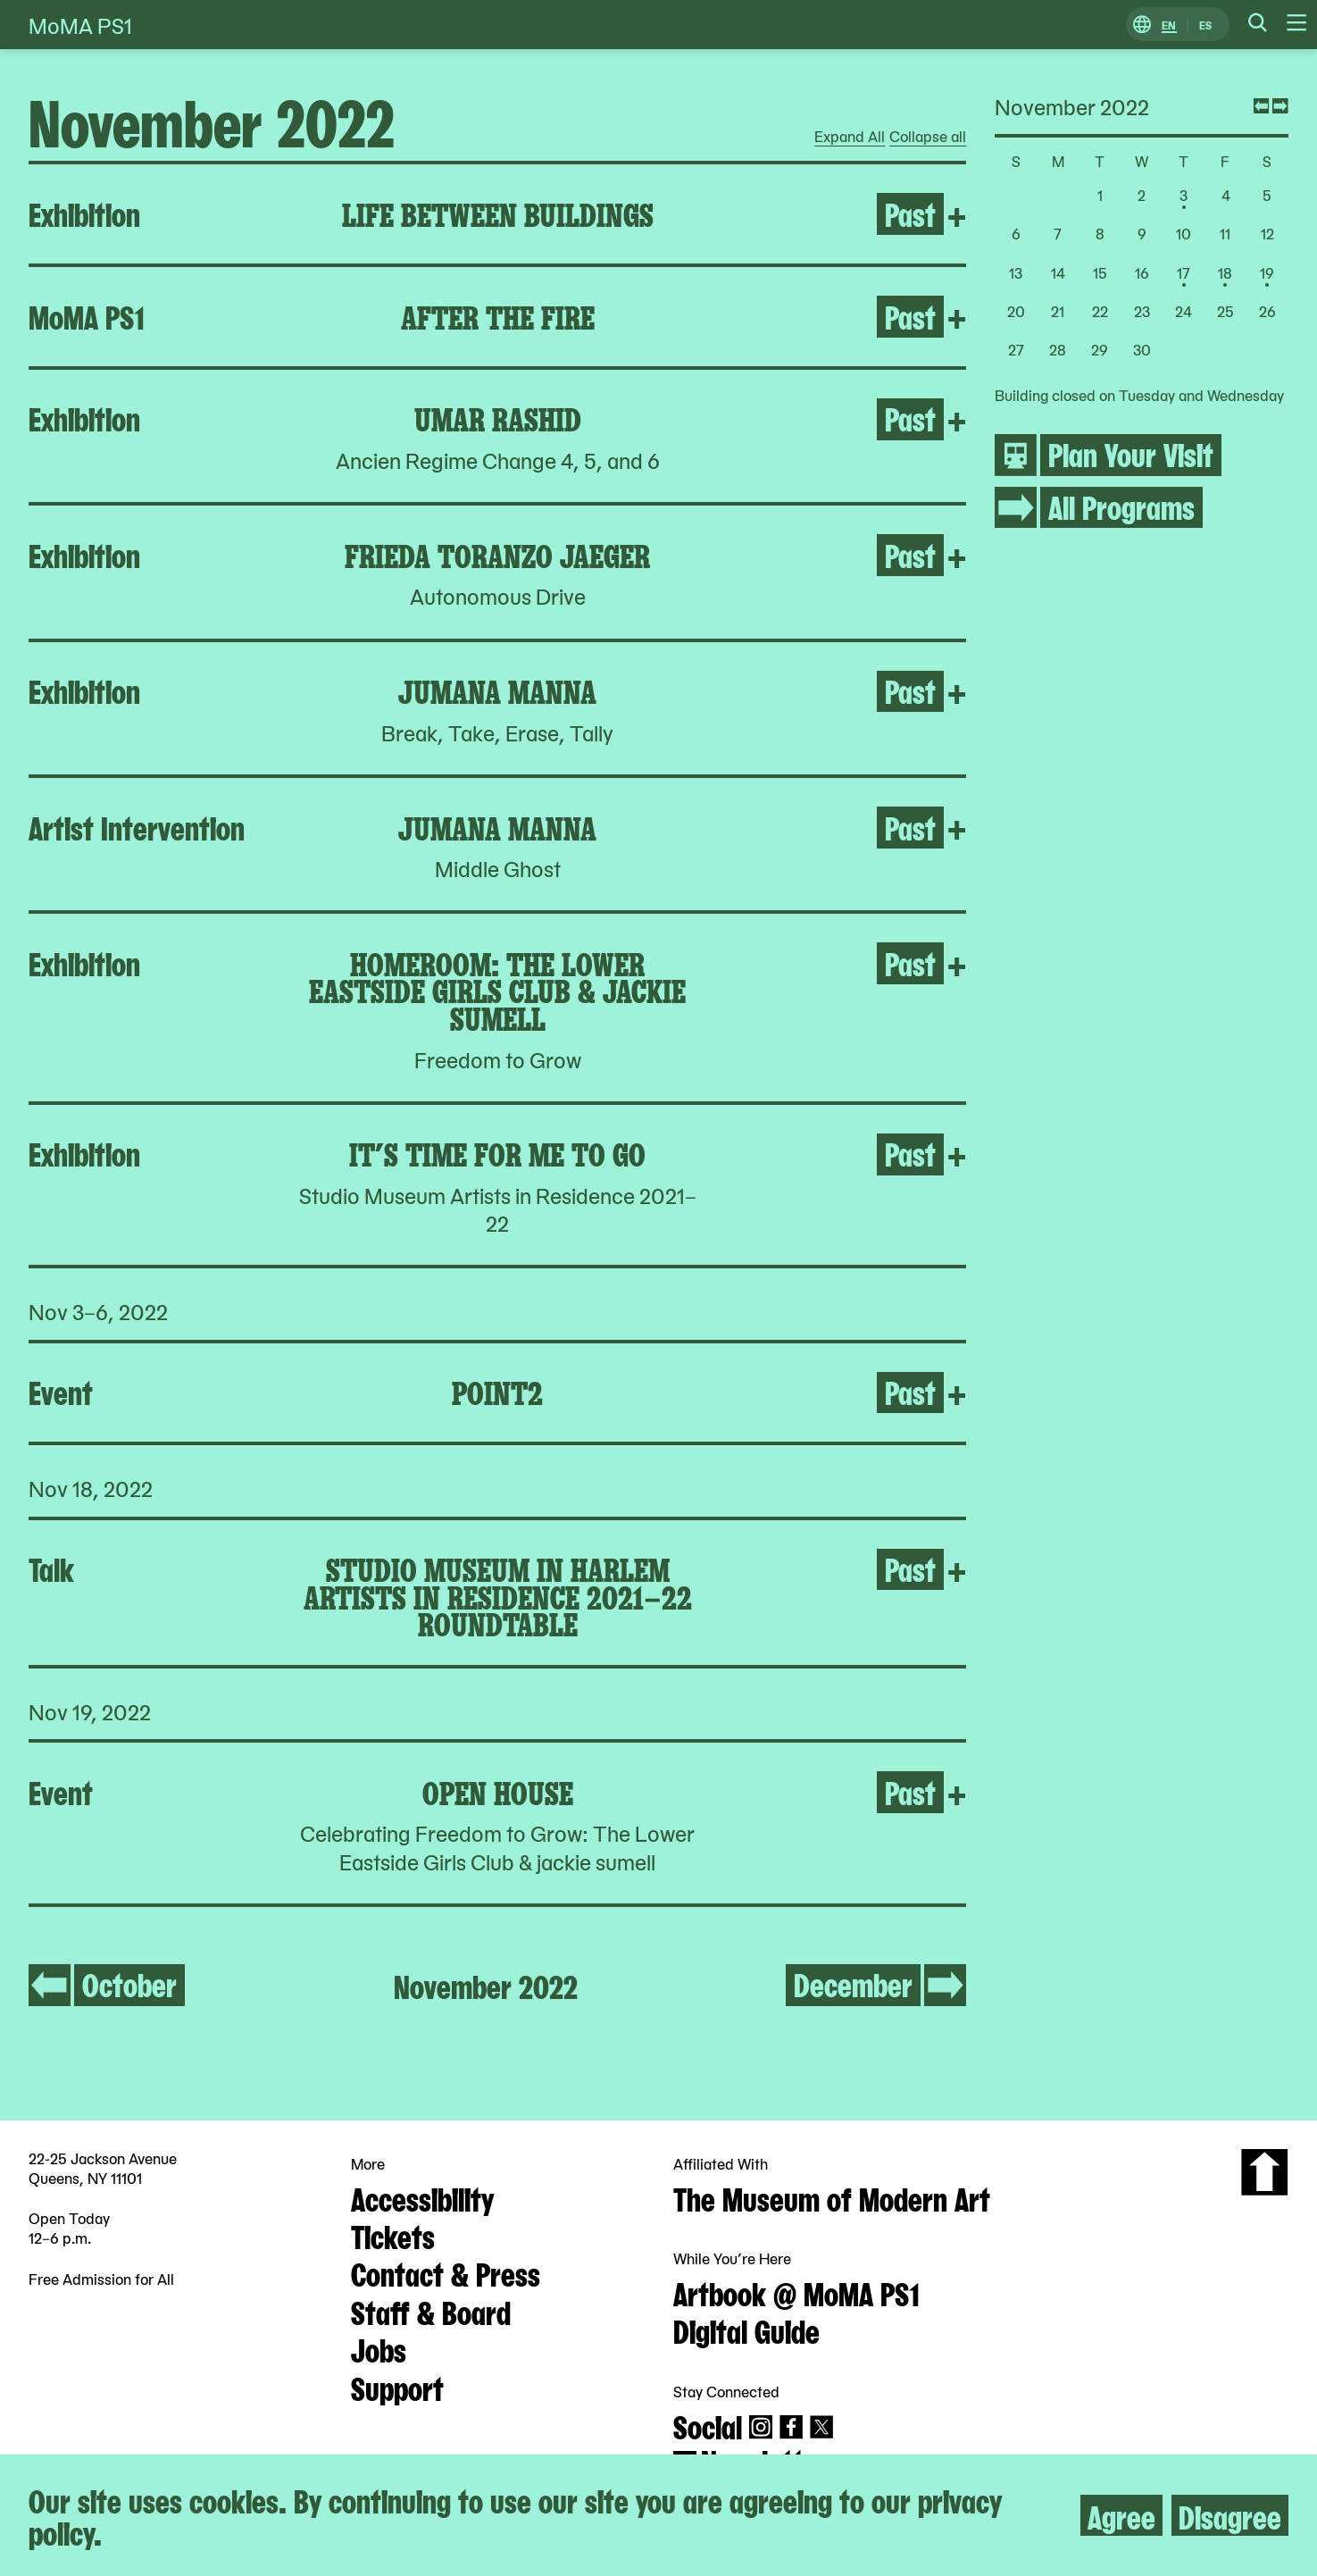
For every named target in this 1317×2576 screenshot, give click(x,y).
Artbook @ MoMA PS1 (796, 2292)
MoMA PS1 (80, 24)
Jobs (378, 2348)
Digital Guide (746, 2329)
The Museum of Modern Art (831, 2197)
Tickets (393, 2235)
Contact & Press (445, 2272)
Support (397, 2386)
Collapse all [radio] (927, 136)
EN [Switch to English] (1169, 24)
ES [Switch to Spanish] (1205, 24)
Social (707, 2425)
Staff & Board (431, 2310)
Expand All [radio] (849, 136)
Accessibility (422, 2197)
